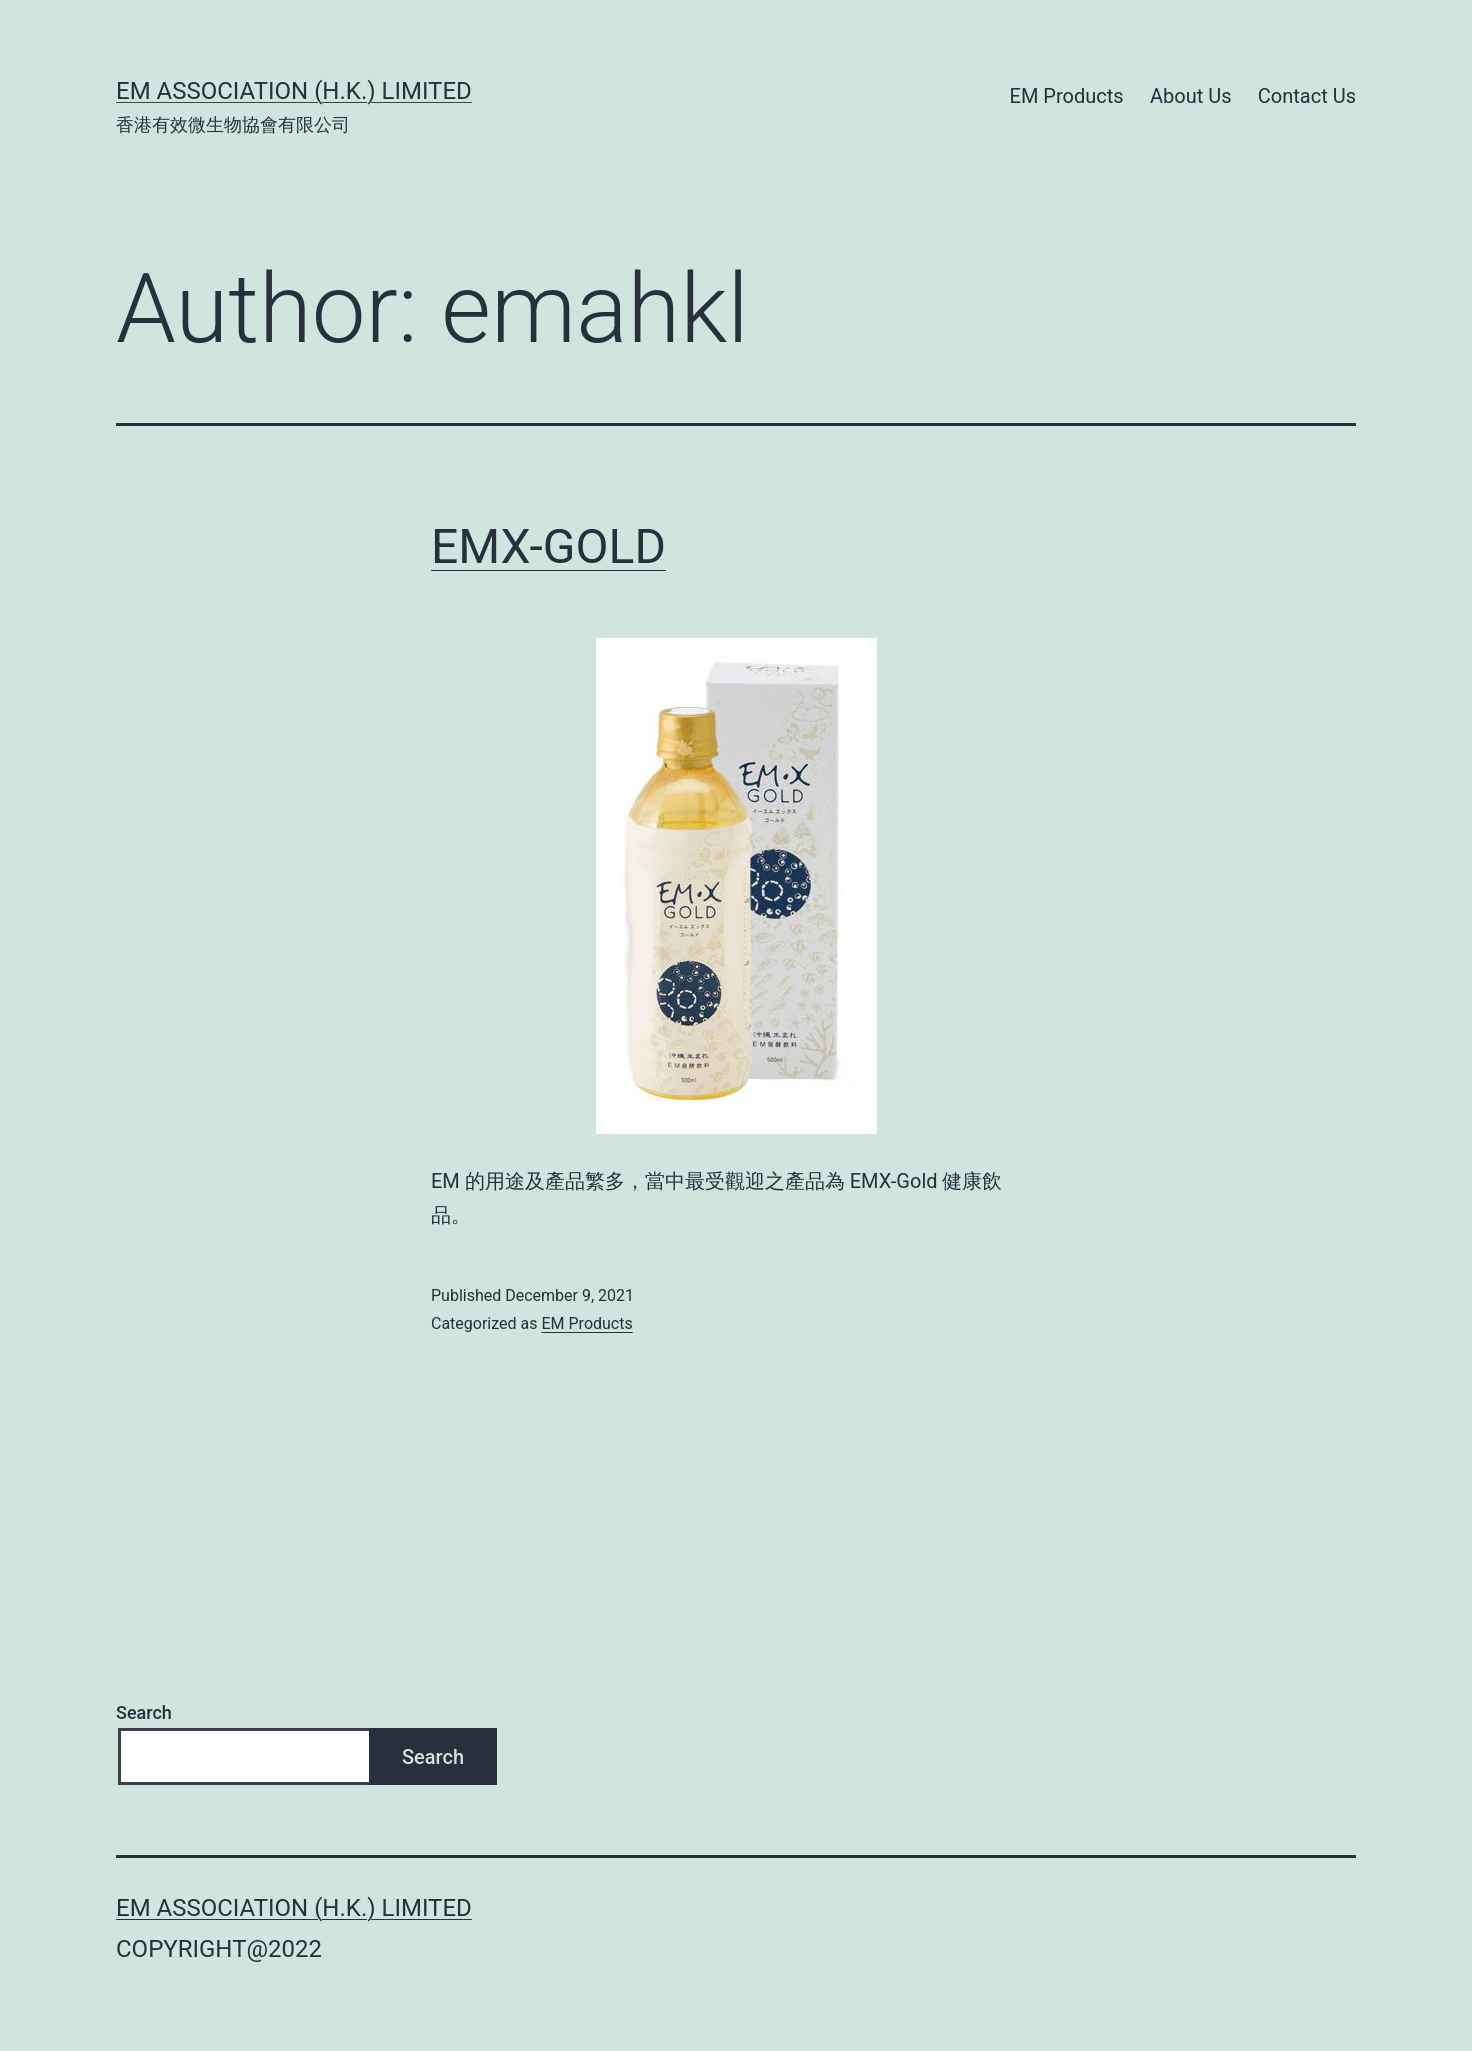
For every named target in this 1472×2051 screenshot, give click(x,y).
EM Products (1067, 96)
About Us (1191, 96)
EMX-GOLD (548, 546)
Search (144, 1712)
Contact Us (1307, 96)
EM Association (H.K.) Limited (294, 91)
